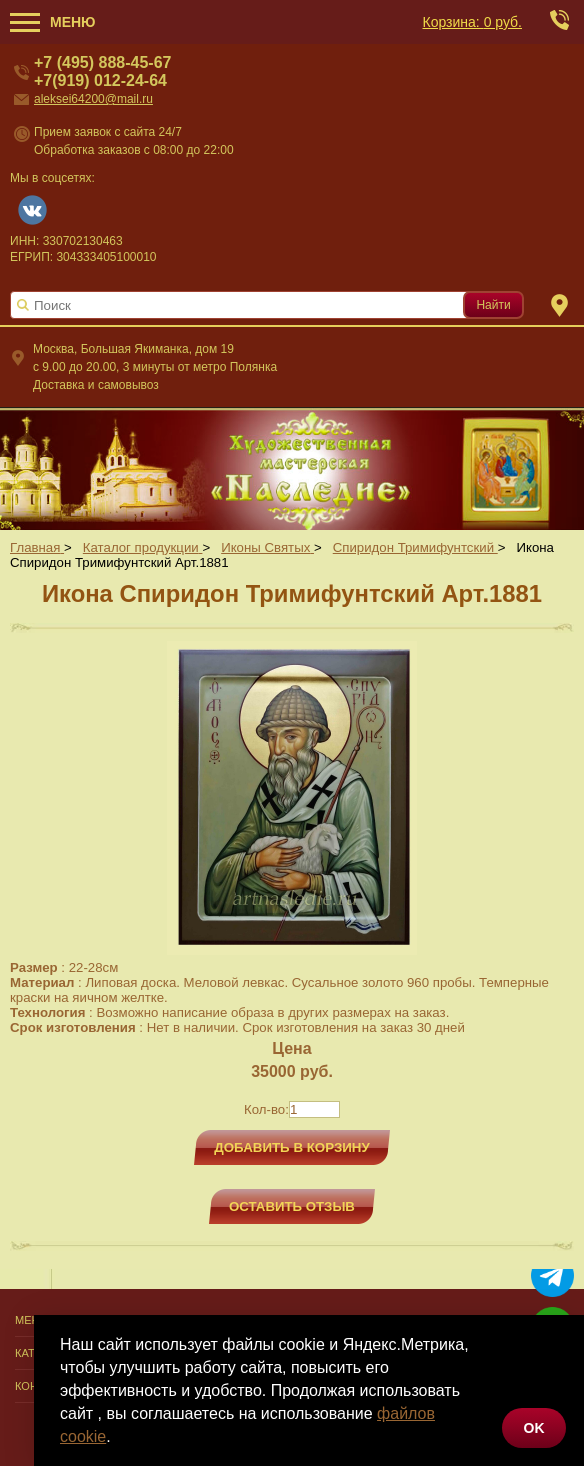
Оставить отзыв (292, 1206)
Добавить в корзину (292, 1147)
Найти (493, 305)
